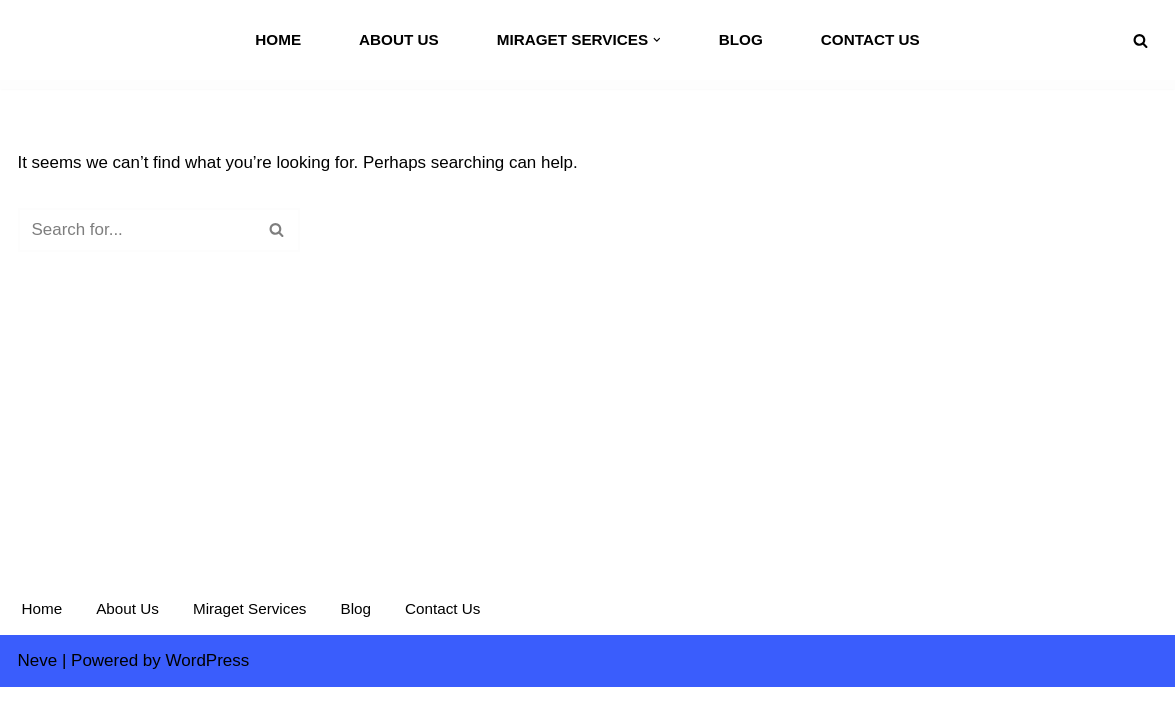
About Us (399, 39)
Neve (38, 692)
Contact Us (870, 39)
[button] (657, 40)
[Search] (1140, 40)
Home (278, 39)
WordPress (208, 692)
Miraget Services (250, 641)
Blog (741, 39)
